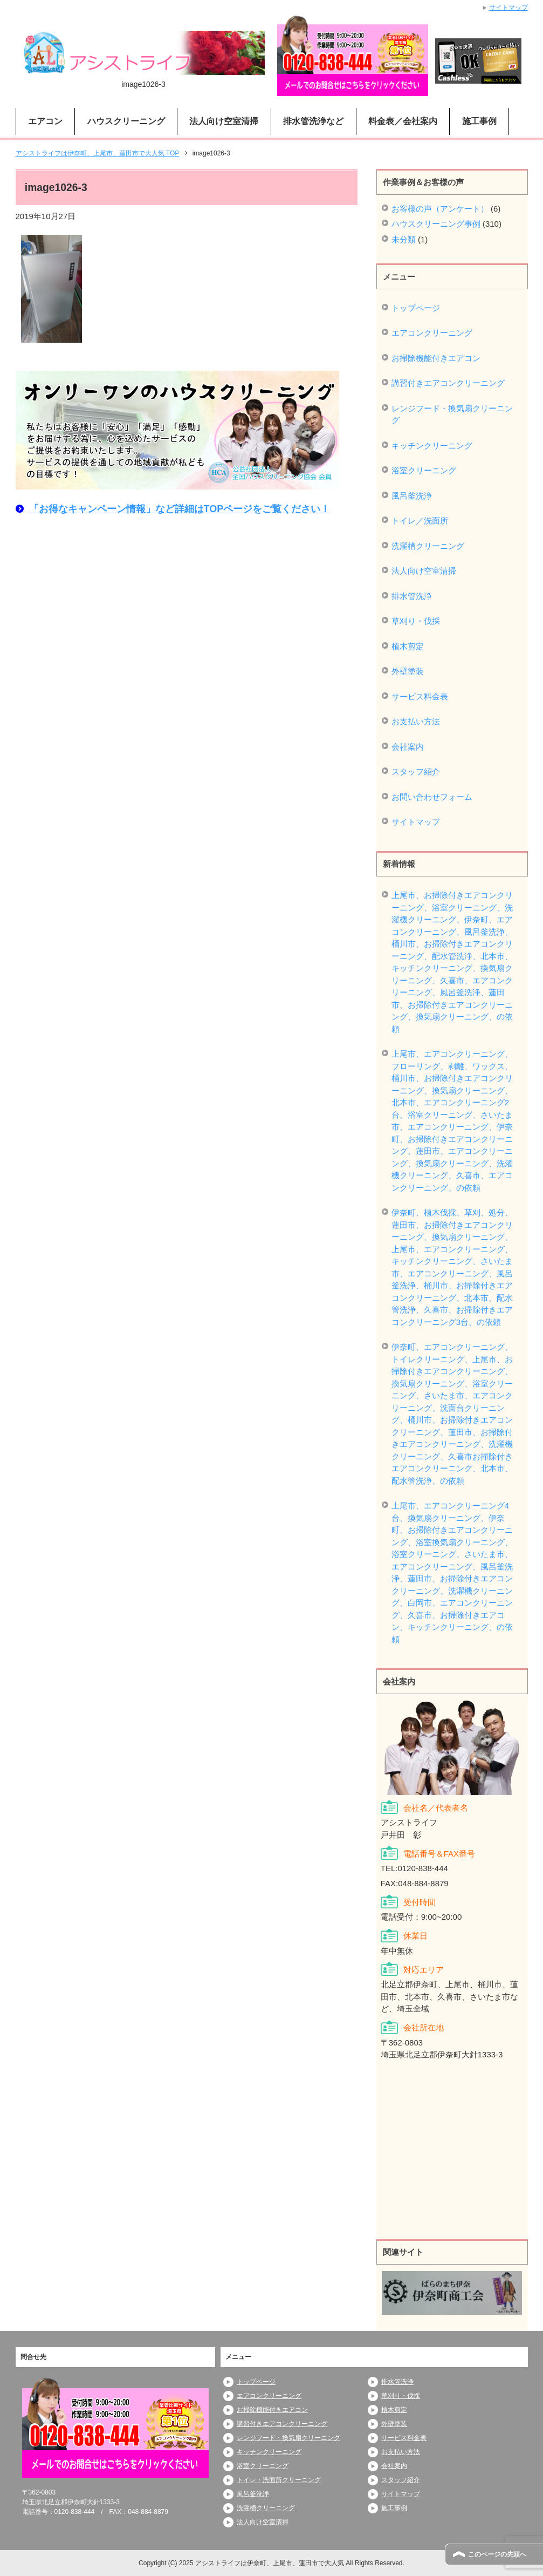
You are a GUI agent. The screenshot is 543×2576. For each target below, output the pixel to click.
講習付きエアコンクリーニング (448, 383)
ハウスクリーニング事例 (435, 223)
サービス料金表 (419, 696)
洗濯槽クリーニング (427, 545)
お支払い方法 (415, 721)
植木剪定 (407, 646)
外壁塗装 (407, 671)
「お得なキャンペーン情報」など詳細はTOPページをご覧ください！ (180, 509)
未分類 (403, 239)
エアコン (45, 121)
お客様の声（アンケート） (440, 208)
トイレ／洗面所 (419, 520)
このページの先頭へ (497, 2554)
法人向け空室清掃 (223, 121)
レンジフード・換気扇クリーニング (452, 414)
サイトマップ (415, 821)
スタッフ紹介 (415, 771)
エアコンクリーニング (431, 332)
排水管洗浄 (411, 596)
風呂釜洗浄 (411, 495)
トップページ (415, 307)
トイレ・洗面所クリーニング (279, 2480)
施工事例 (479, 121)
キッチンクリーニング (431, 445)
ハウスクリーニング (126, 121)
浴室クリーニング (423, 470)
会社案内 (407, 746)
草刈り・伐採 (415, 621)
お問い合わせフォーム (431, 796)
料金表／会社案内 (402, 121)
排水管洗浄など (313, 121)
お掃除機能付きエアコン (435, 358)
